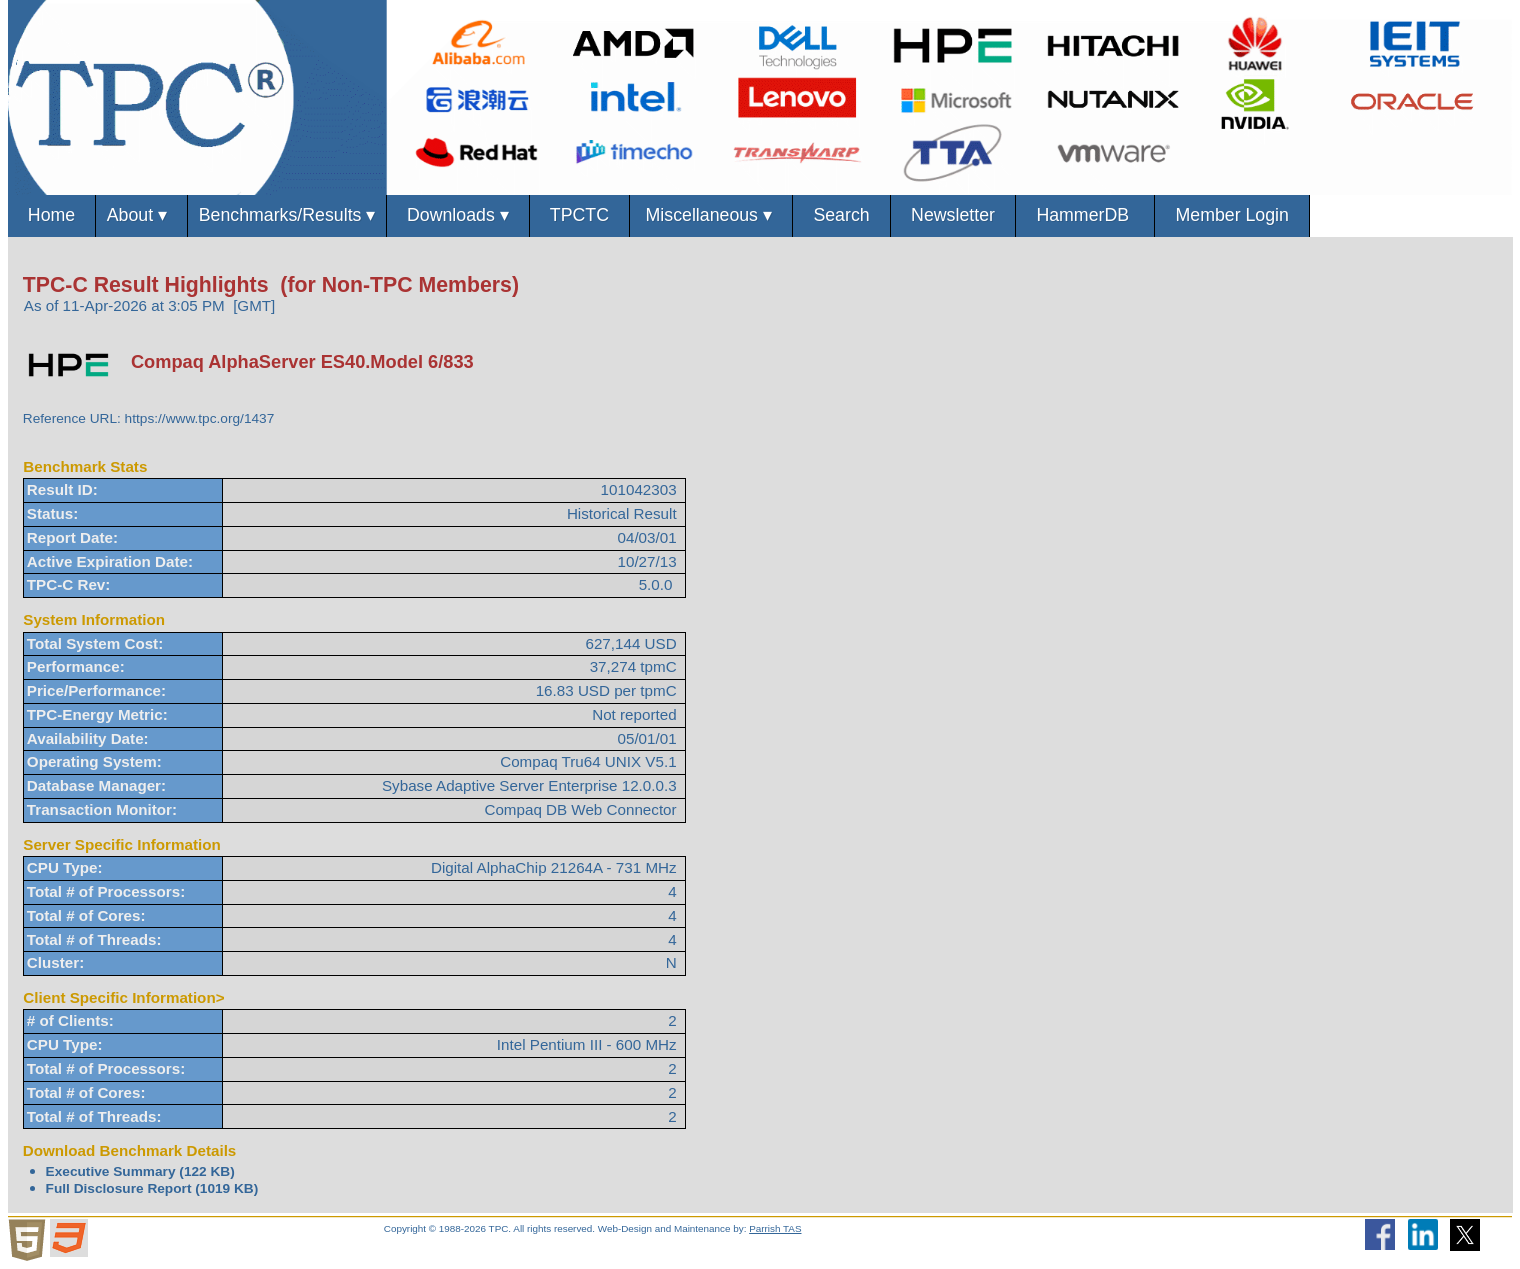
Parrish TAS (775, 1229)
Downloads (469, 216)
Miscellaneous (729, 216)
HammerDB (1113, 215)
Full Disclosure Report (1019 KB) (152, 1189)
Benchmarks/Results (293, 216)
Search (863, 215)
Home (52, 215)
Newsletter (977, 215)
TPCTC (594, 215)
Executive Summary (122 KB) (140, 1172)
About (145, 216)
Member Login (1264, 215)
